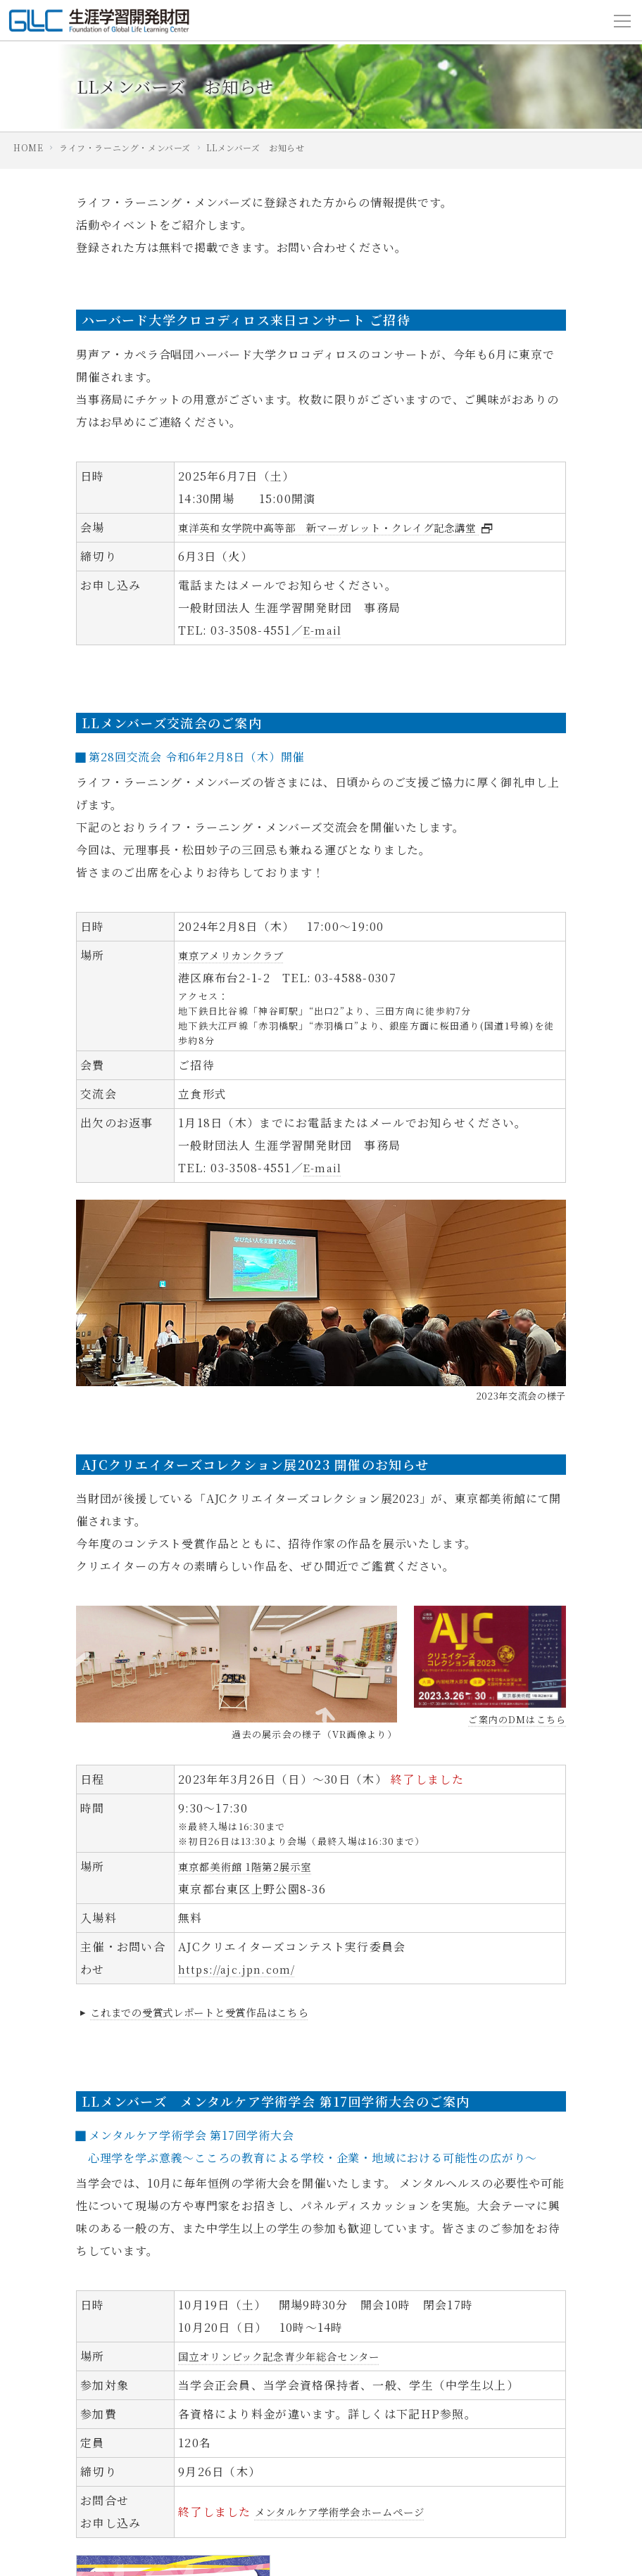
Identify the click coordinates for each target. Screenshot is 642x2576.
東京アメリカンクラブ (238, 955)
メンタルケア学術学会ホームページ (351, 2512)
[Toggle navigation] (622, 20)
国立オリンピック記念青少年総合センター (293, 2356)
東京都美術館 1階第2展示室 (253, 1866)
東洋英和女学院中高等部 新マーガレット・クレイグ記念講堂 (358, 527)
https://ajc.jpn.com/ (241, 1969)
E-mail (323, 630)
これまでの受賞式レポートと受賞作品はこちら (208, 2012)
